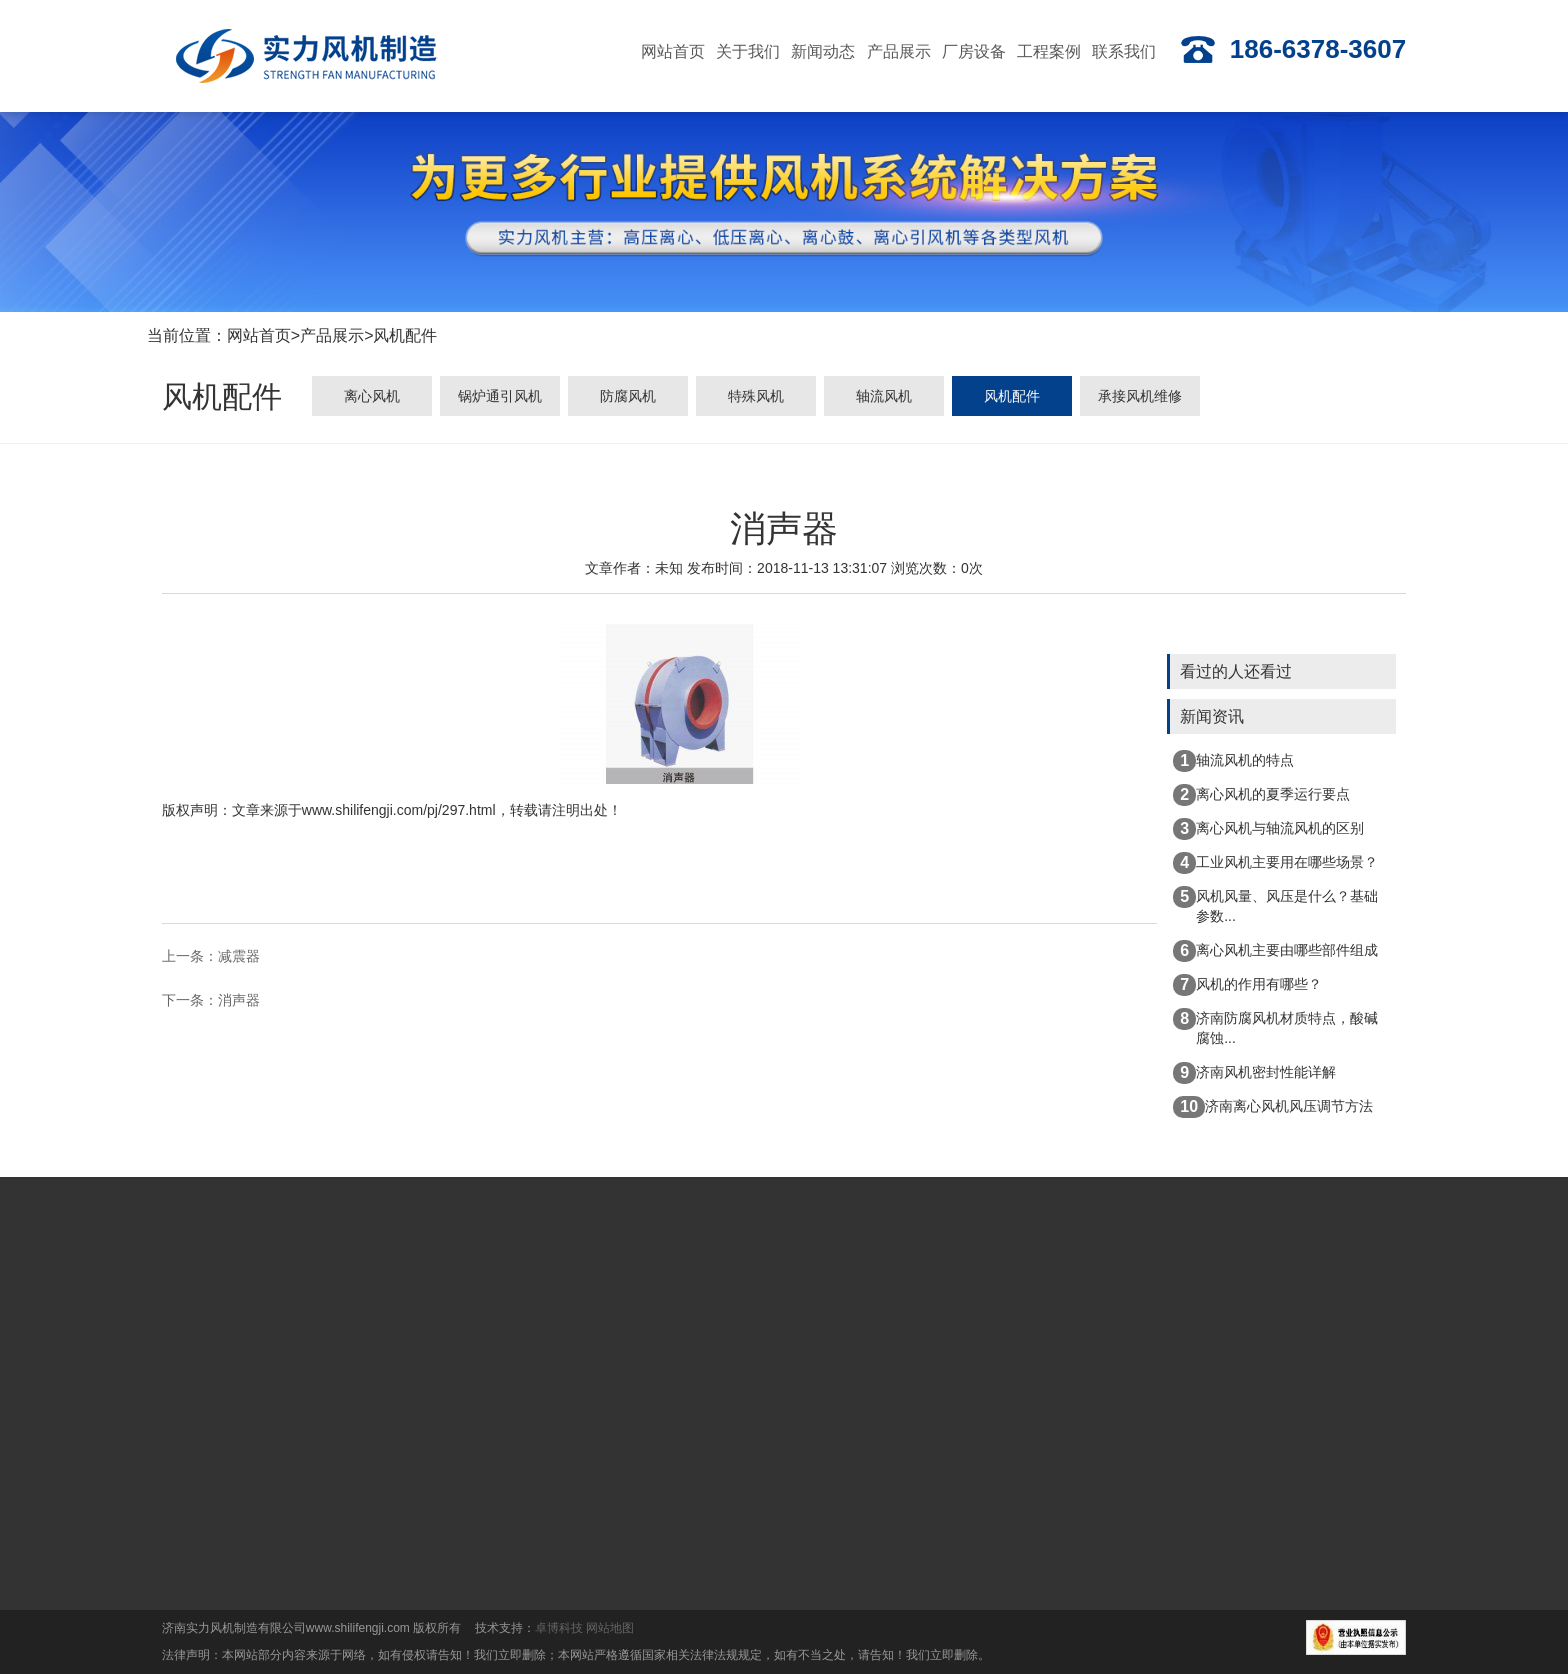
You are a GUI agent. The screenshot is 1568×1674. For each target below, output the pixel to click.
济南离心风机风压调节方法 (1273, 1107)
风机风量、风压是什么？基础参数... (1275, 905)
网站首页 (259, 337)
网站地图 (610, 1628)
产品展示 (332, 337)
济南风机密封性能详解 (1254, 1073)
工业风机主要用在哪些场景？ (1275, 863)
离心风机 (372, 400)
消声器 (239, 1001)
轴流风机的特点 (1233, 761)
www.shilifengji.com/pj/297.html (399, 812)
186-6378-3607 (1293, 50)
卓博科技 (559, 1628)
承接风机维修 (1140, 400)
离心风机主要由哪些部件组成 (1275, 951)
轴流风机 (884, 400)
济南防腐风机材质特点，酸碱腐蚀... (1275, 1027)
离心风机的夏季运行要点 (1261, 795)
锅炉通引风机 (500, 400)
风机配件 (405, 337)
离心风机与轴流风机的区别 (1268, 829)
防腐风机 (628, 400)
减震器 (239, 958)
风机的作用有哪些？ (1247, 985)
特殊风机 (756, 400)
